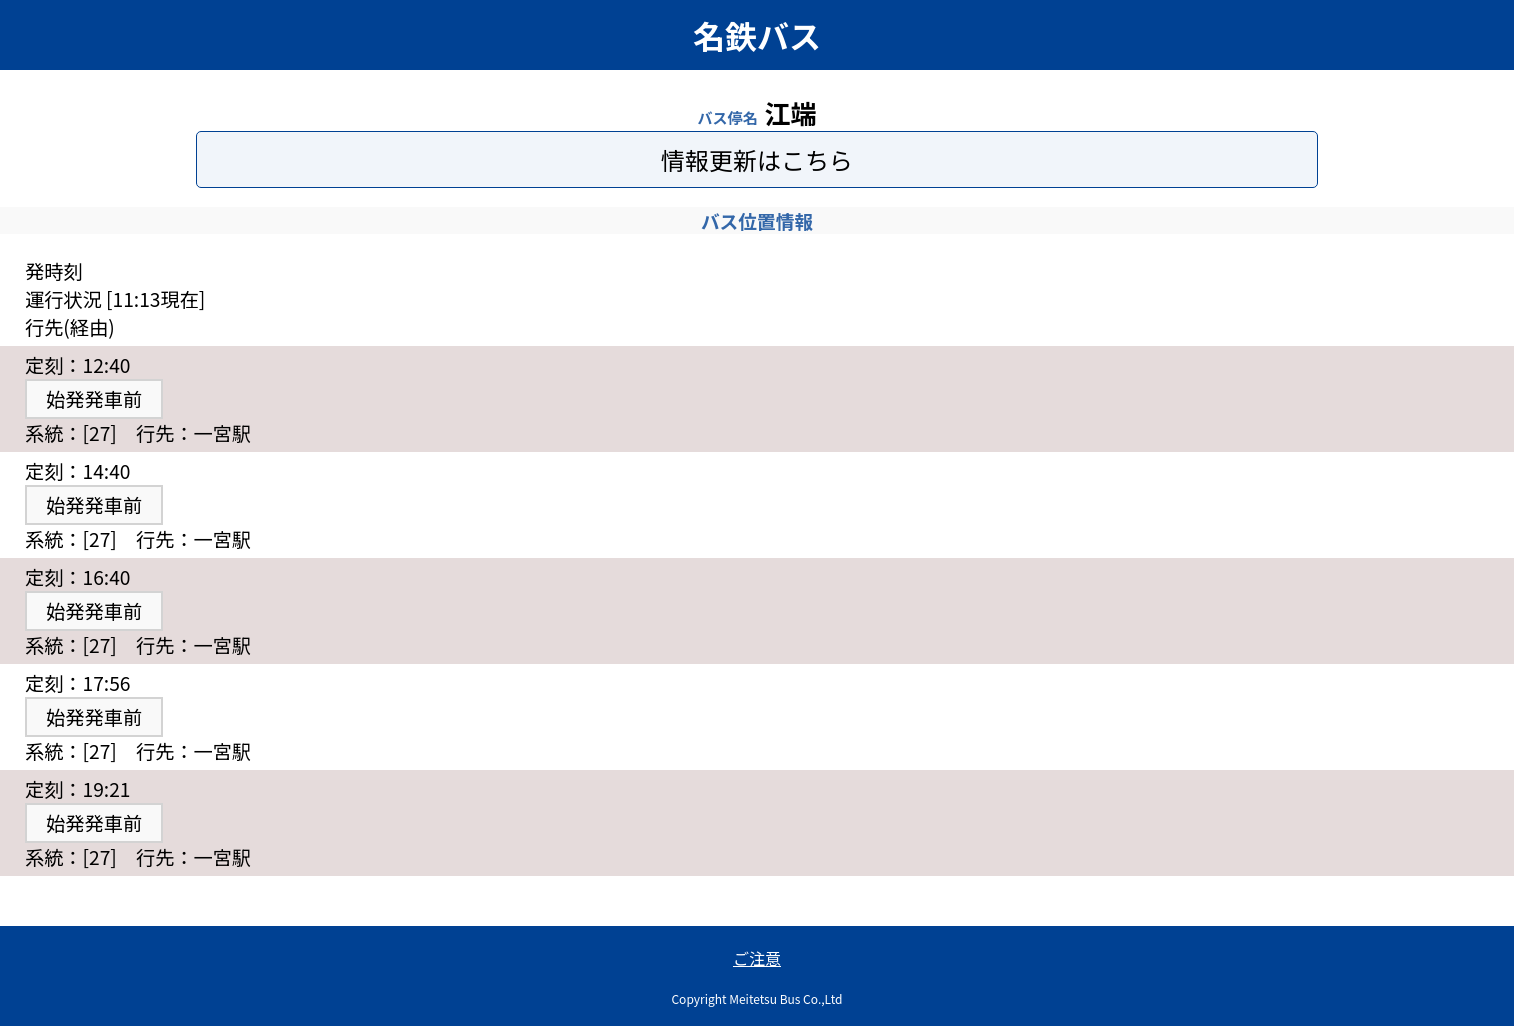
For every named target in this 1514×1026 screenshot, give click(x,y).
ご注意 (757, 958)
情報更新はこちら (757, 159)
